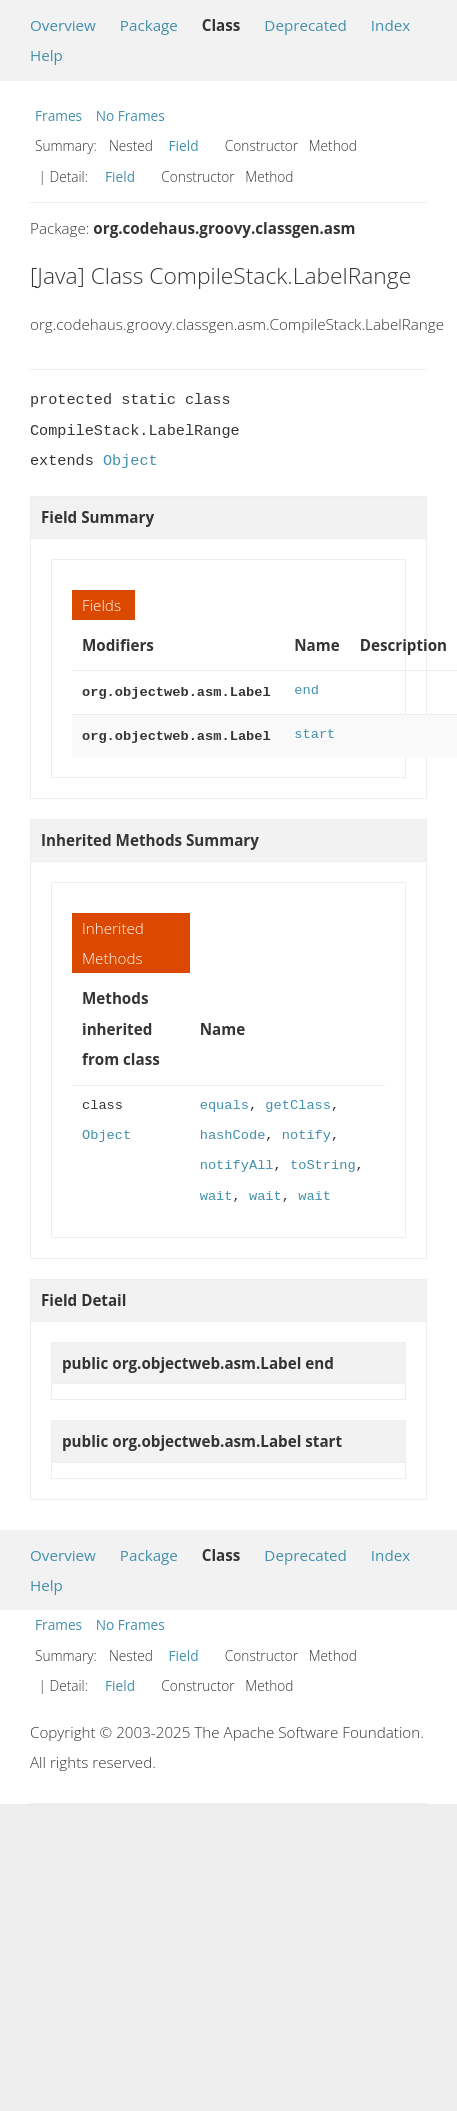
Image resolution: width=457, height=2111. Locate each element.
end (306, 690)
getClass (298, 1101)
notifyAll (237, 1161)
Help (46, 55)
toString (323, 1161)
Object (130, 461)
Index (390, 25)
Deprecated (305, 25)
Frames (58, 115)
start (314, 732)
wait (216, 1192)
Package (149, 25)
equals (224, 1101)
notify (306, 1131)
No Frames (130, 115)
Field (184, 145)
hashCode (233, 1131)
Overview (63, 25)
